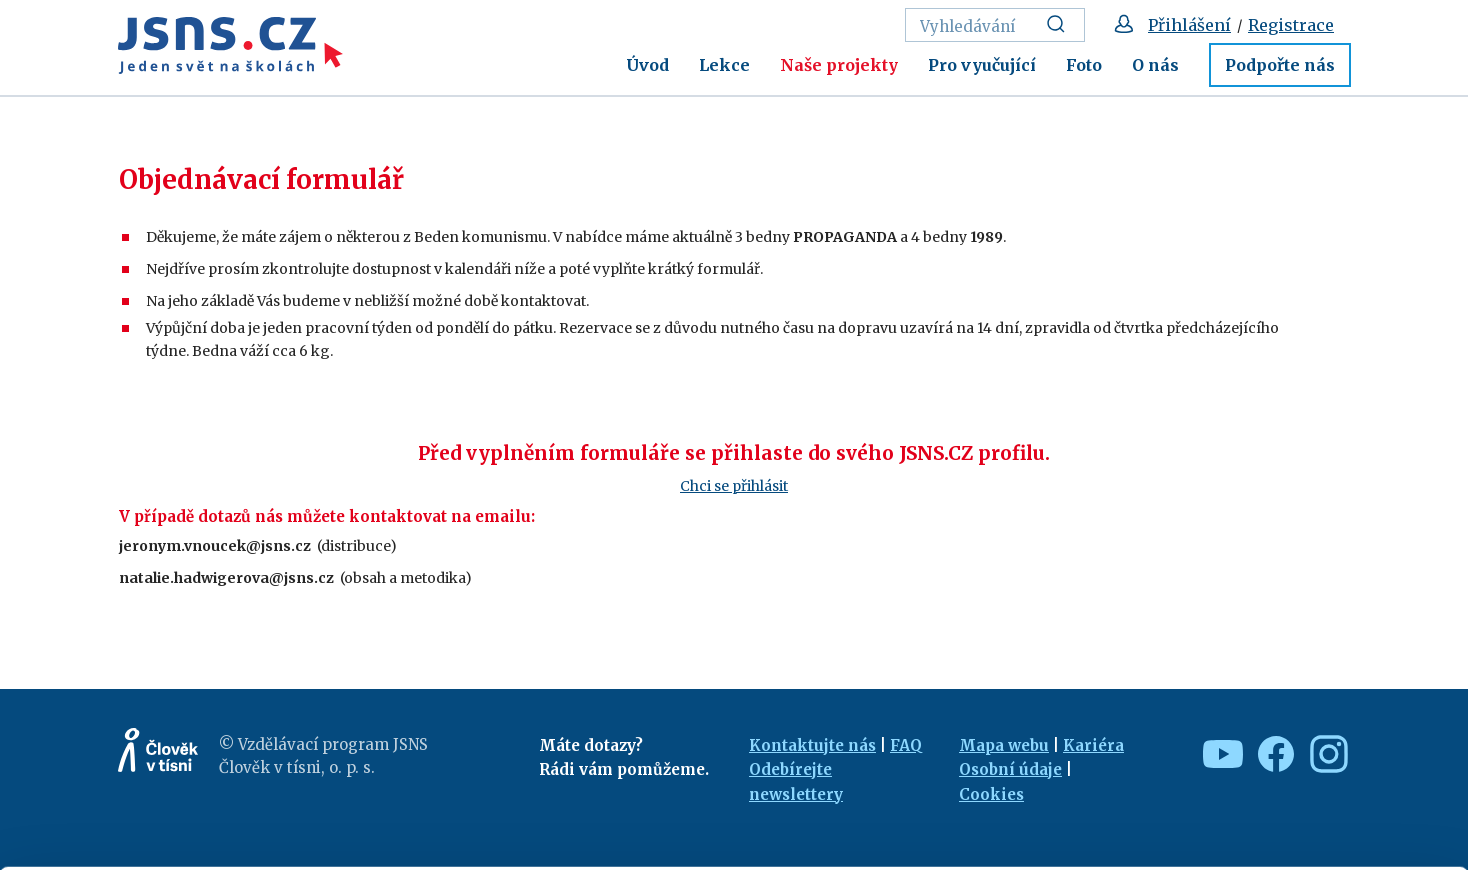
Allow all (1301, 724)
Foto (1084, 65)
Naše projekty (839, 65)
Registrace (1291, 25)
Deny (1301, 811)
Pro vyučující (982, 65)
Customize (1302, 767)
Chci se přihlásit (734, 486)
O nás (1155, 65)
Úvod (647, 65)
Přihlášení (1189, 25)
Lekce (724, 65)
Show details (308, 844)
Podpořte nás (1280, 65)
